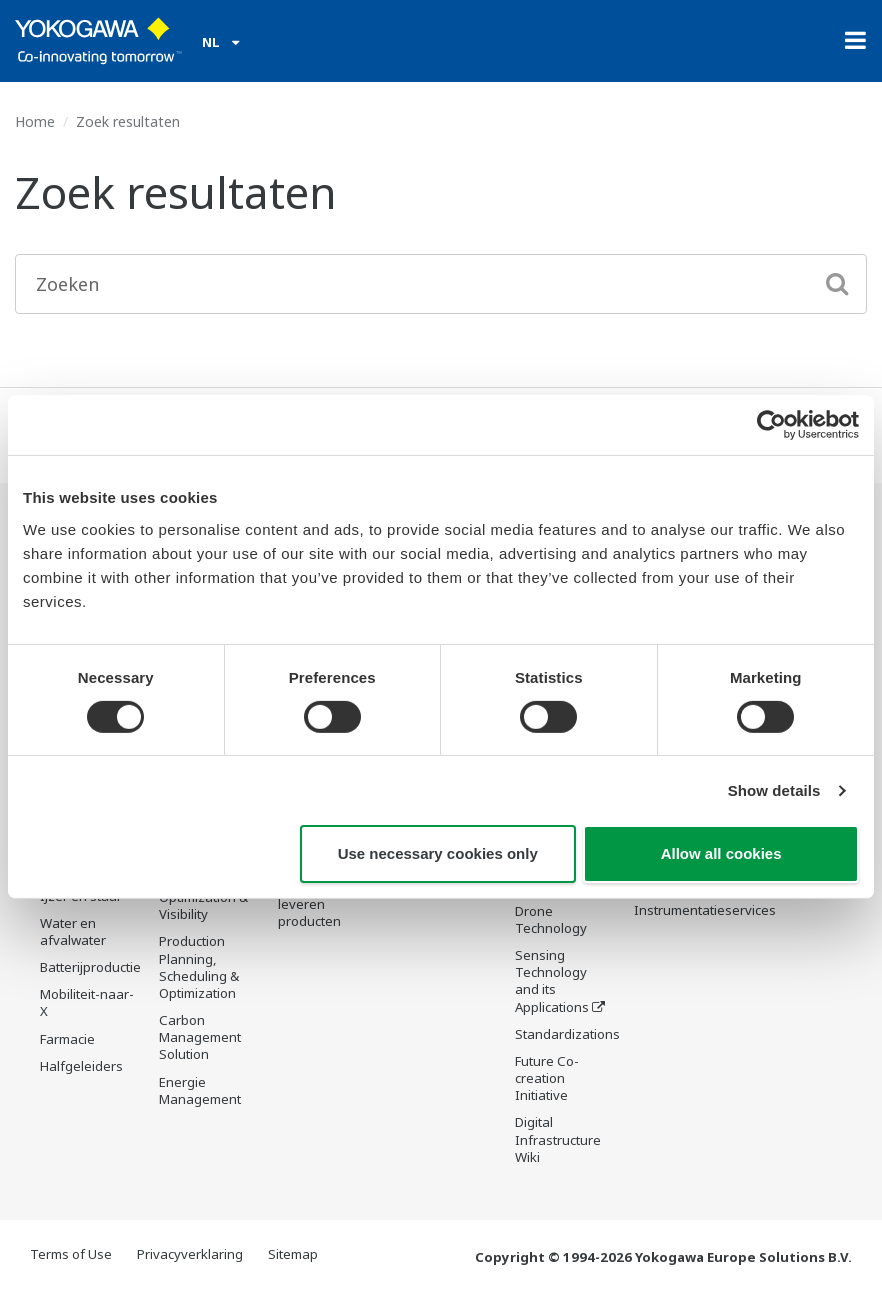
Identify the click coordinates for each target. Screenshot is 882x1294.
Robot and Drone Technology (551, 913)
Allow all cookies (721, 853)
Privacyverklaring (190, 1256)
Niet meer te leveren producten (315, 905)
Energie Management (200, 1090)
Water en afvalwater (73, 932)
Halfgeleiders (81, 1067)
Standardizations (567, 1036)
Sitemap (293, 1256)
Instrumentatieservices (705, 911)
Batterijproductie (90, 968)
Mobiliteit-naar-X (87, 1003)
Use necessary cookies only (438, 853)
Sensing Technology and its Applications (552, 982)
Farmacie (67, 1040)
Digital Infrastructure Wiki (558, 1141)
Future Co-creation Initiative (547, 1080)
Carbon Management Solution (200, 1038)
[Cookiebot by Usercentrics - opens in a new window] (771, 425)
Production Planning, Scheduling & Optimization (199, 967)
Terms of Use (71, 1256)
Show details (774, 790)
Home (35, 121)
